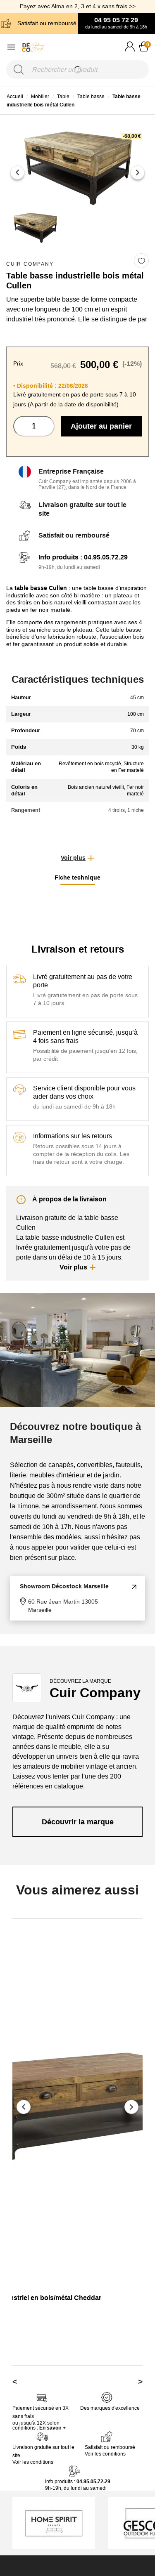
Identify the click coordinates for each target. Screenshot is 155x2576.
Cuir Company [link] (30, 264)
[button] (77, 858)
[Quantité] (34, 426)
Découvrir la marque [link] (78, 1822)
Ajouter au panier (101, 426)
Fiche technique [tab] (77, 877)
